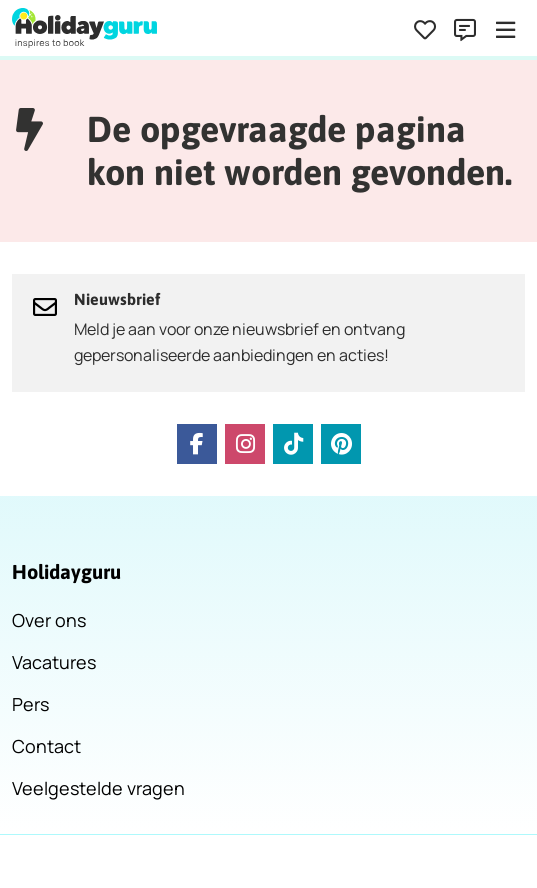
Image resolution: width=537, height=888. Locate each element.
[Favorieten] (425, 30)
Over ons (49, 620)
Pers (30, 704)
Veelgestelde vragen (98, 788)
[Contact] (465, 30)
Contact (46, 746)
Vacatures (54, 662)
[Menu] (505, 30)
